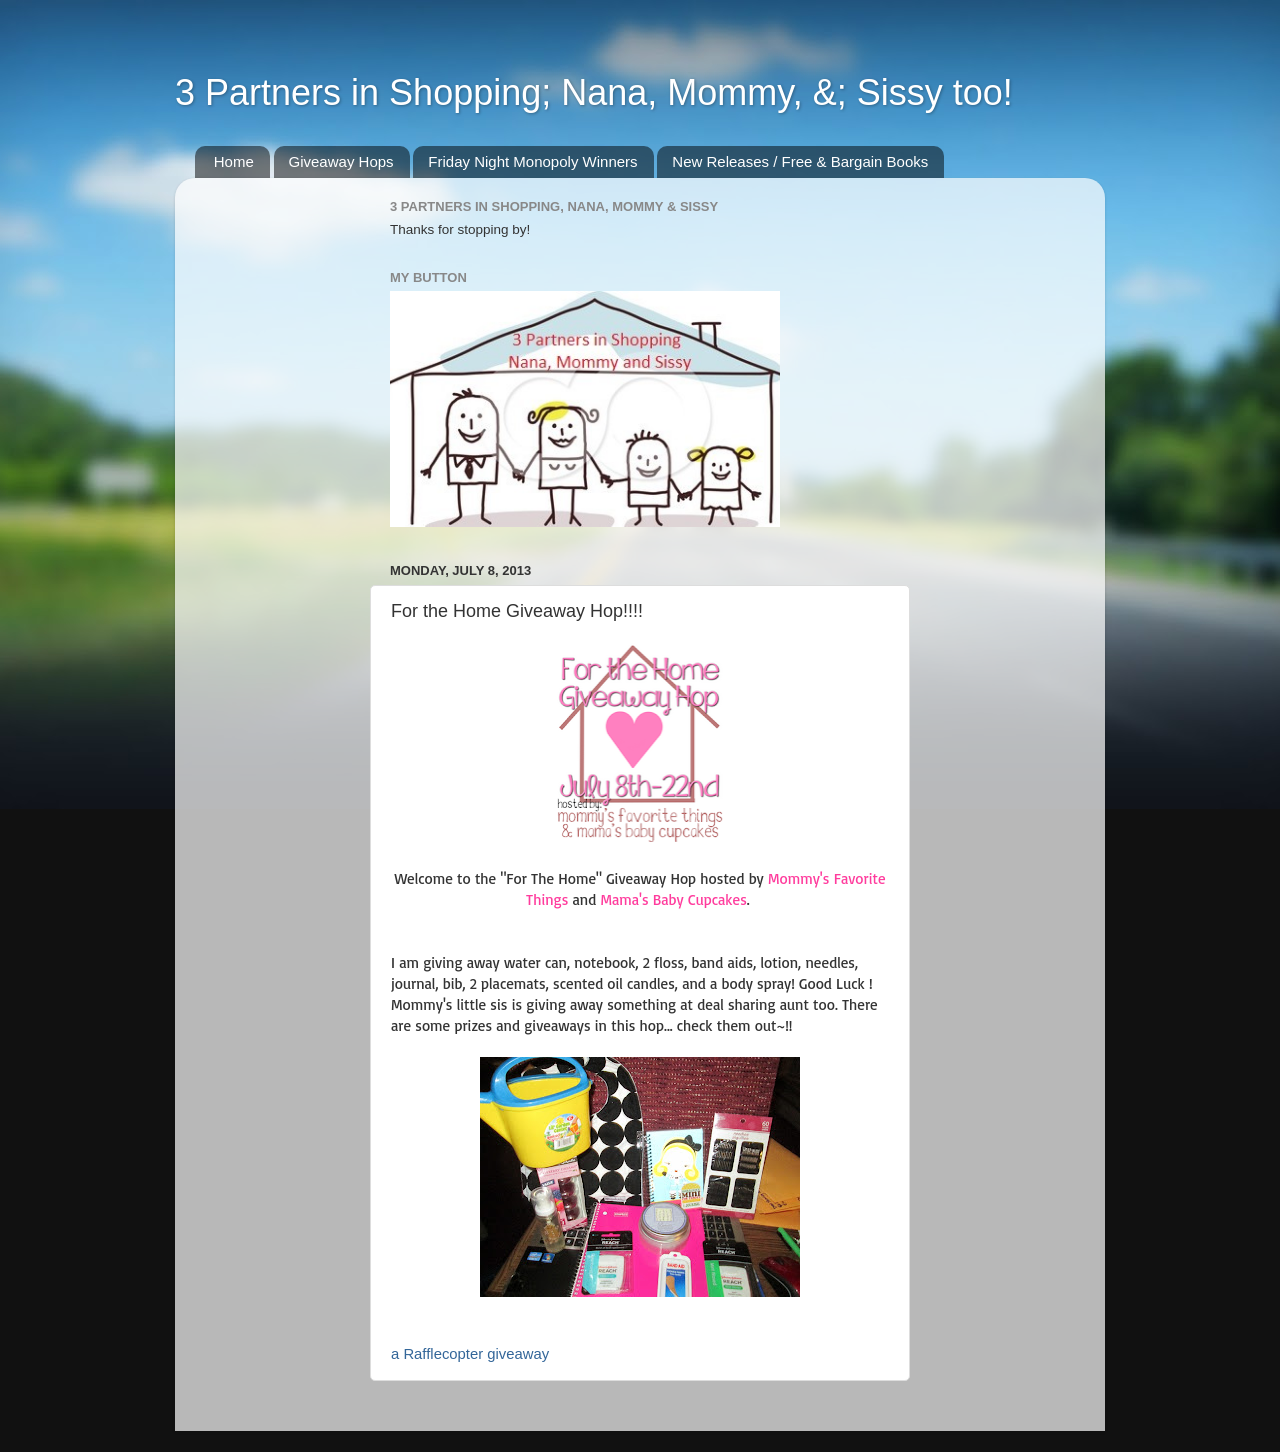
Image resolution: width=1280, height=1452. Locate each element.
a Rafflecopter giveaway (470, 1354)
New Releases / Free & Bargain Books (800, 161)
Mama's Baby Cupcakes (673, 899)
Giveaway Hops (341, 161)
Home (234, 161)
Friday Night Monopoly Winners (532, 161)
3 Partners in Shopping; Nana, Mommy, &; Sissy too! (594, 92)
